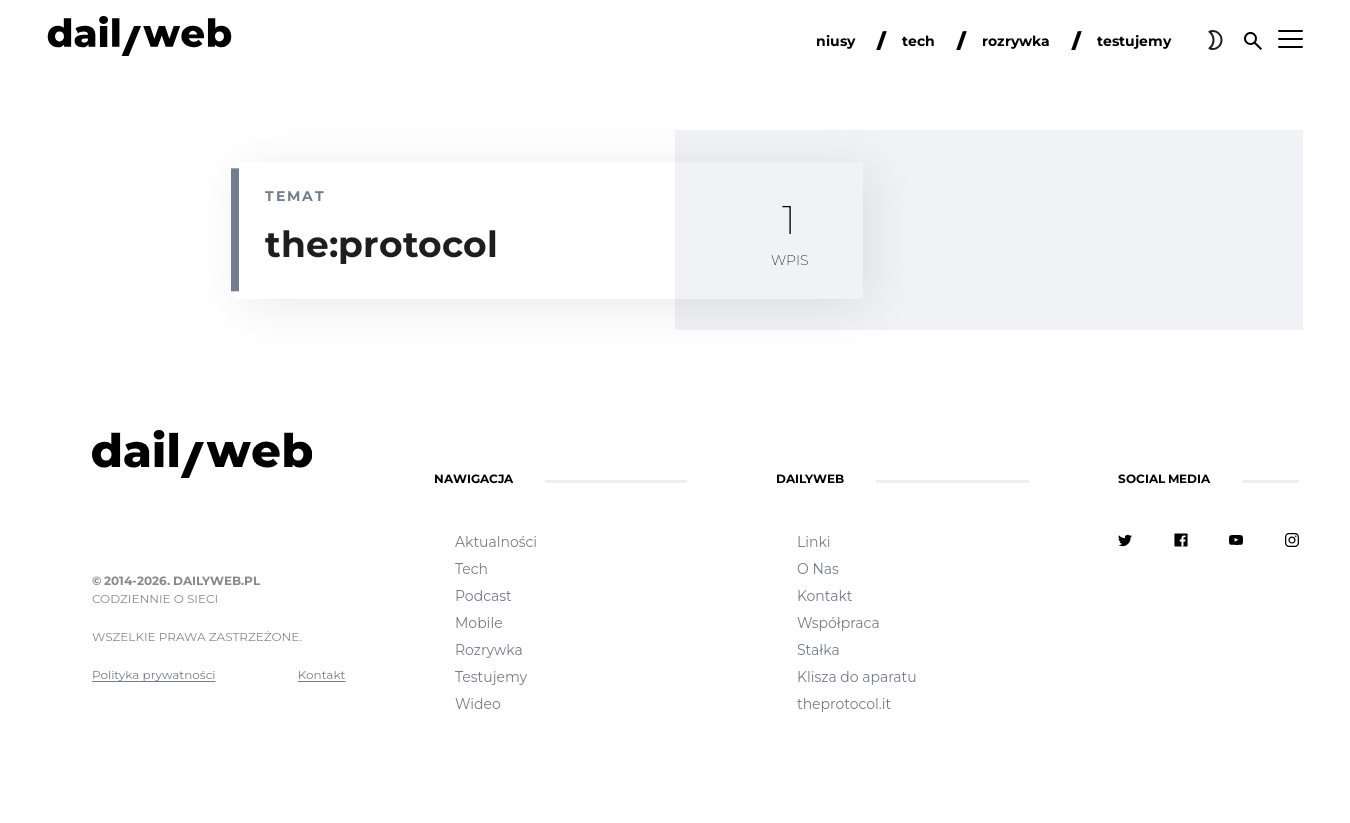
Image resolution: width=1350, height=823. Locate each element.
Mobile (479, 623)
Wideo (478, 704)
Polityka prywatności (154, 674)
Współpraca (838, 623)
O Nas (818, 569)
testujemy (1134, 41)
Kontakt (322, 674)
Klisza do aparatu (857, 677)
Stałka (818, 650)
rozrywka (1016, 41)
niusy (835, 41)
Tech (471, 569)
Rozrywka (489, 650)
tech (918, 41)
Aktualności (496, 542)
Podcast (483, 596)
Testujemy (491, 677)
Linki (814, 542)
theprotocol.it (844, 704)
